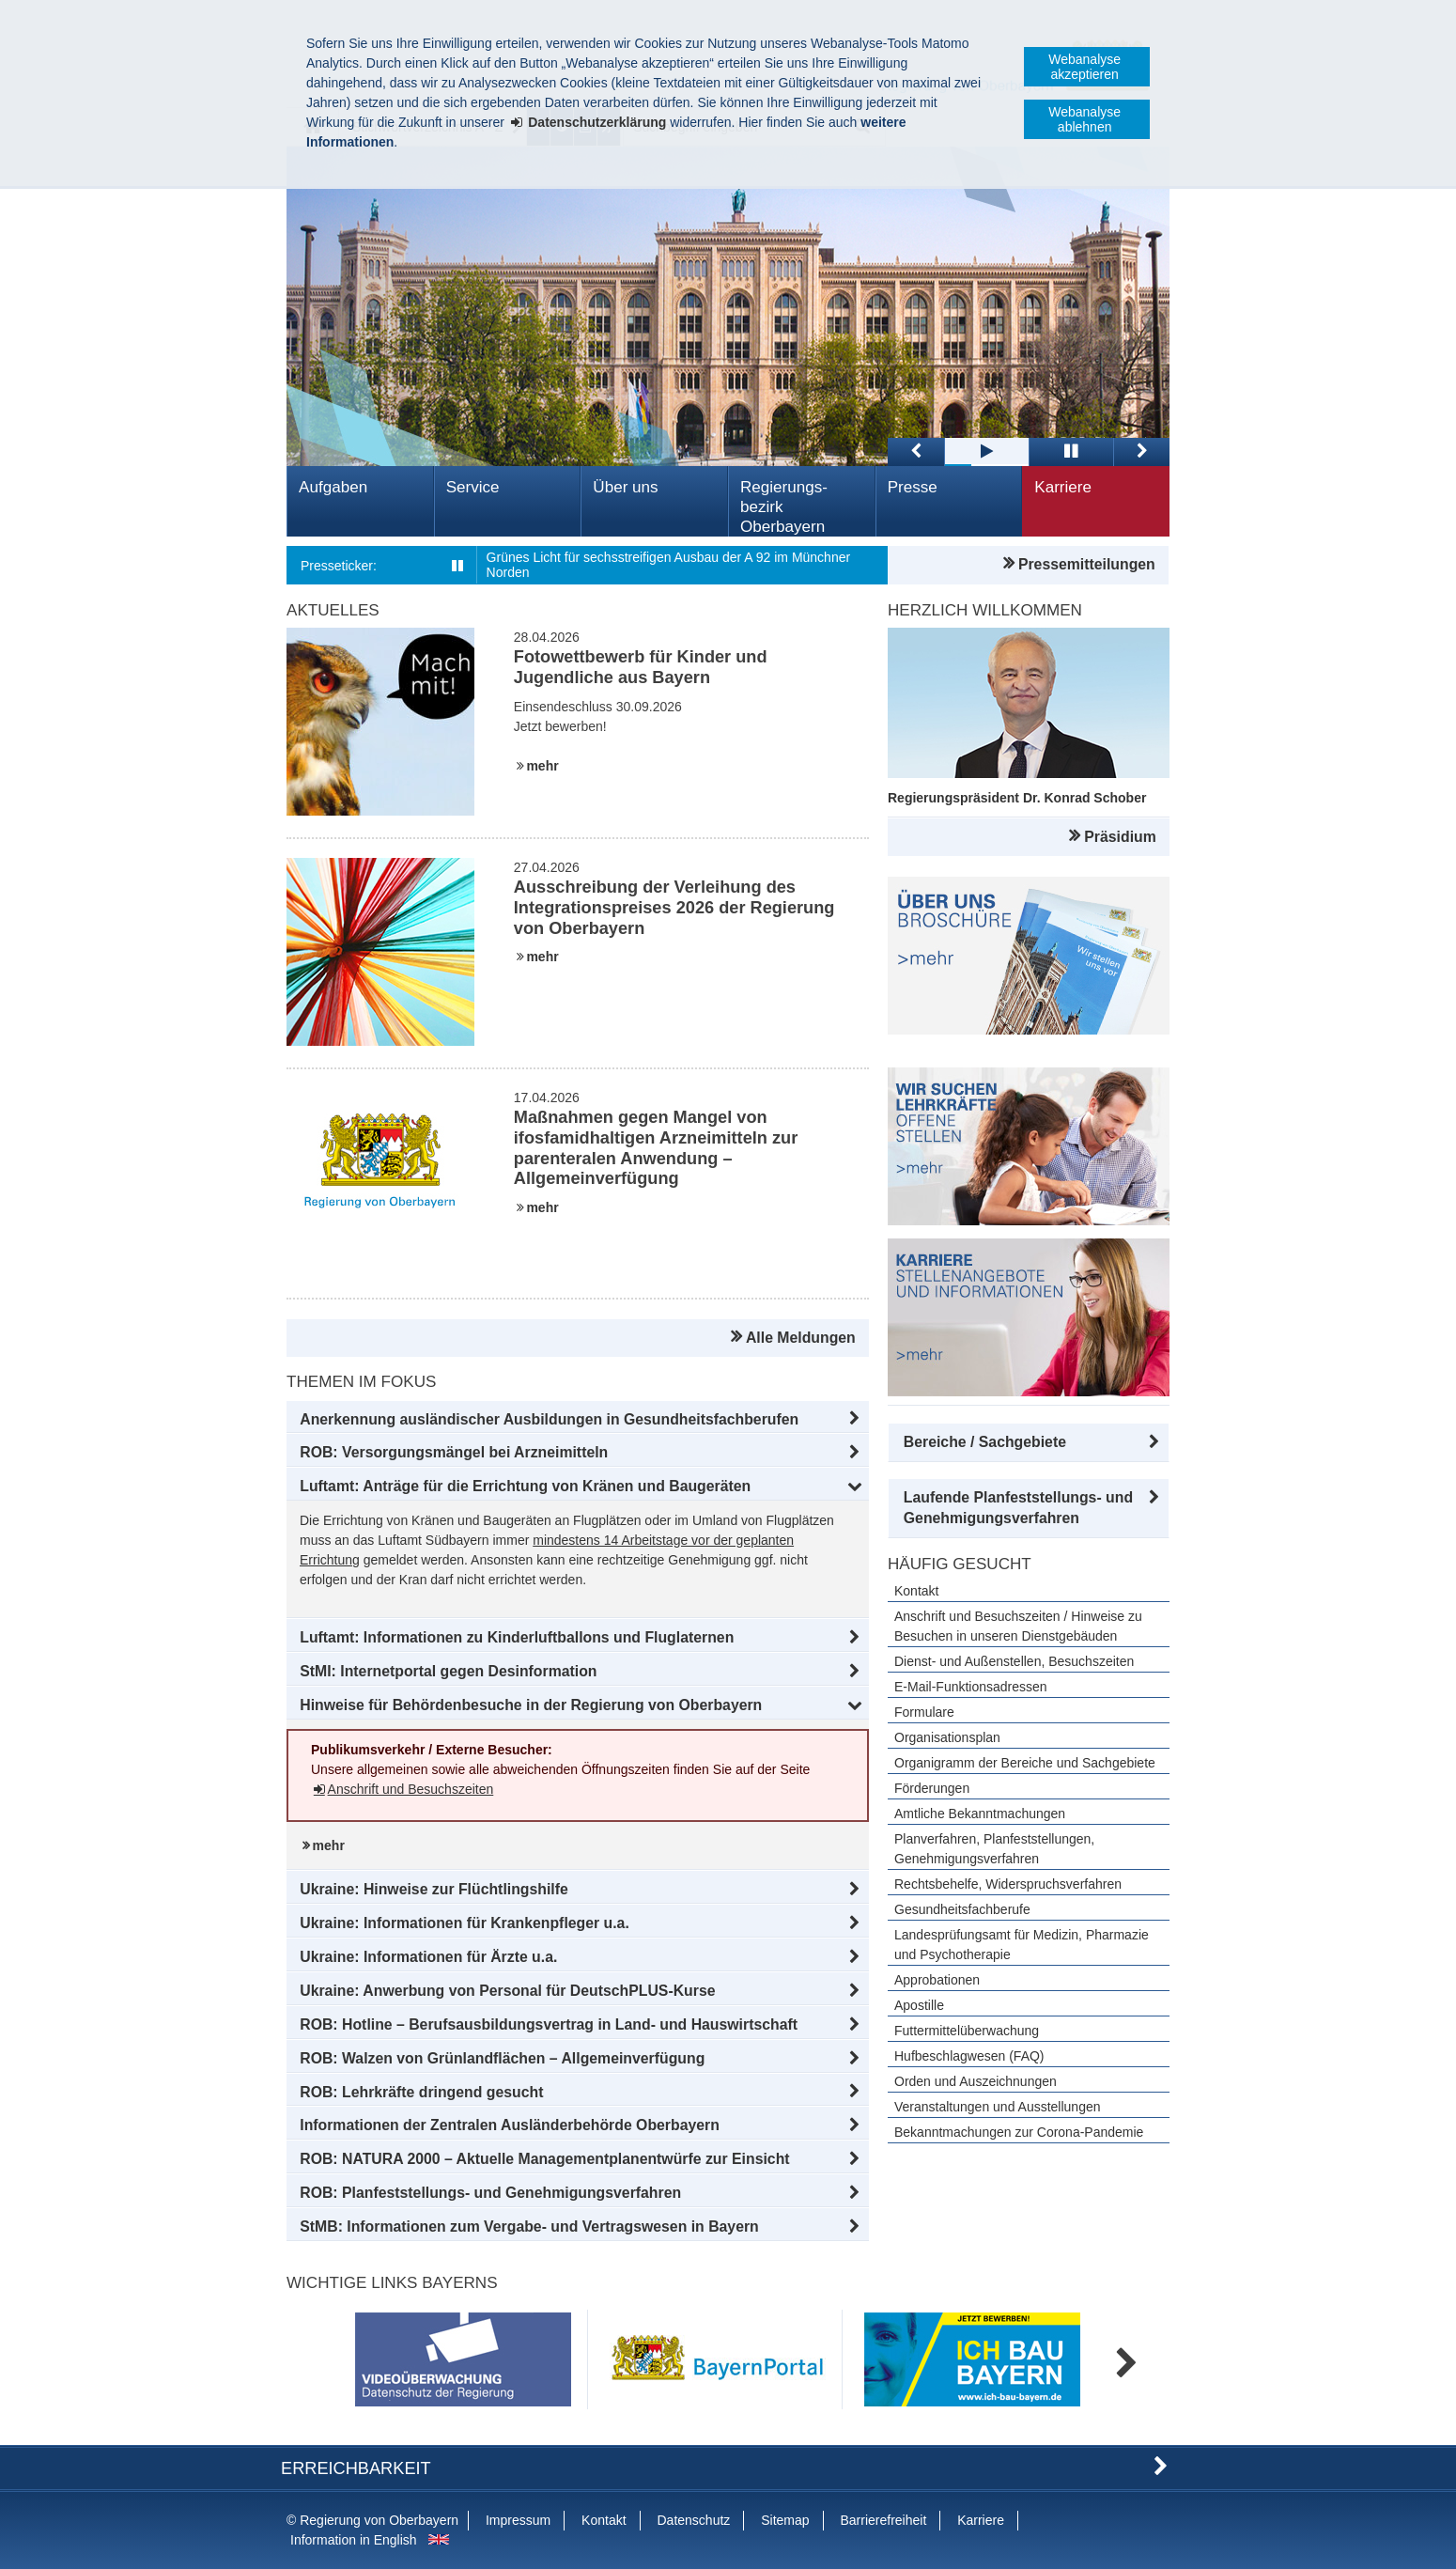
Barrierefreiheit (883, 2520)
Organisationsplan (947, 1737)
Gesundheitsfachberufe (962, 1909)
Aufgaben (333, 487)
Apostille (919, 2005)
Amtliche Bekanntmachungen (979, 1813)
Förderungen (931, 1788)
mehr (542, 765)
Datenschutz (693, 2520)
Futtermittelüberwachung (966, 2030)
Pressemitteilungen (1086, 564)
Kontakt (916, 1590)
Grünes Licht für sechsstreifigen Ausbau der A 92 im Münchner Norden (669, 565)
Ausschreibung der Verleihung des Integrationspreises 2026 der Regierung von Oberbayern (674, 908)
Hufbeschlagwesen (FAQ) (969, 2055)
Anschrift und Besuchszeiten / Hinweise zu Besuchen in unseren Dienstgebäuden (1018, 1626)
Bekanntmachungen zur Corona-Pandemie (1018, 2132)
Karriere (1063, 487)
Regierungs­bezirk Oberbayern (784, 507)
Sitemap (785, 2520)
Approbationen (937, 1979)
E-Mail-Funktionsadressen (970, 1686)
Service (473, 487)
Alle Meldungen (801, 1338)
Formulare (924, 1712)
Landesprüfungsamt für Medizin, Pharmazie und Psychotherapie (1021, 1944)
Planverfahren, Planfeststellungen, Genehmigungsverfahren (994, 1848)
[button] (578, 1420)
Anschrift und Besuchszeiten (411, 1789)
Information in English (353, 2539)
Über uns (625, 487)
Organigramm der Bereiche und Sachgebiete (1024, 1762)
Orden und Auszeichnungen (975, 2081)
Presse (912, 487)
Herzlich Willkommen (985, 610)
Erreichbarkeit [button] (356, 2468)
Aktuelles (333, 610)
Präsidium (1119, 837)
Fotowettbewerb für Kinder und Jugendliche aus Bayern (640, 667)
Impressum (518, 2520)
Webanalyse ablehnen (1084, 119)
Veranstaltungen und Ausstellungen (997, 2106)
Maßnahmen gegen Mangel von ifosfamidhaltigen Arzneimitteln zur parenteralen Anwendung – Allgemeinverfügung (656, 1148)
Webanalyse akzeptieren (1084, 67)
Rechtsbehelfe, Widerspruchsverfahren (1008, 1884)
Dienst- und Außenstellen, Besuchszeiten (1014, 1661)
